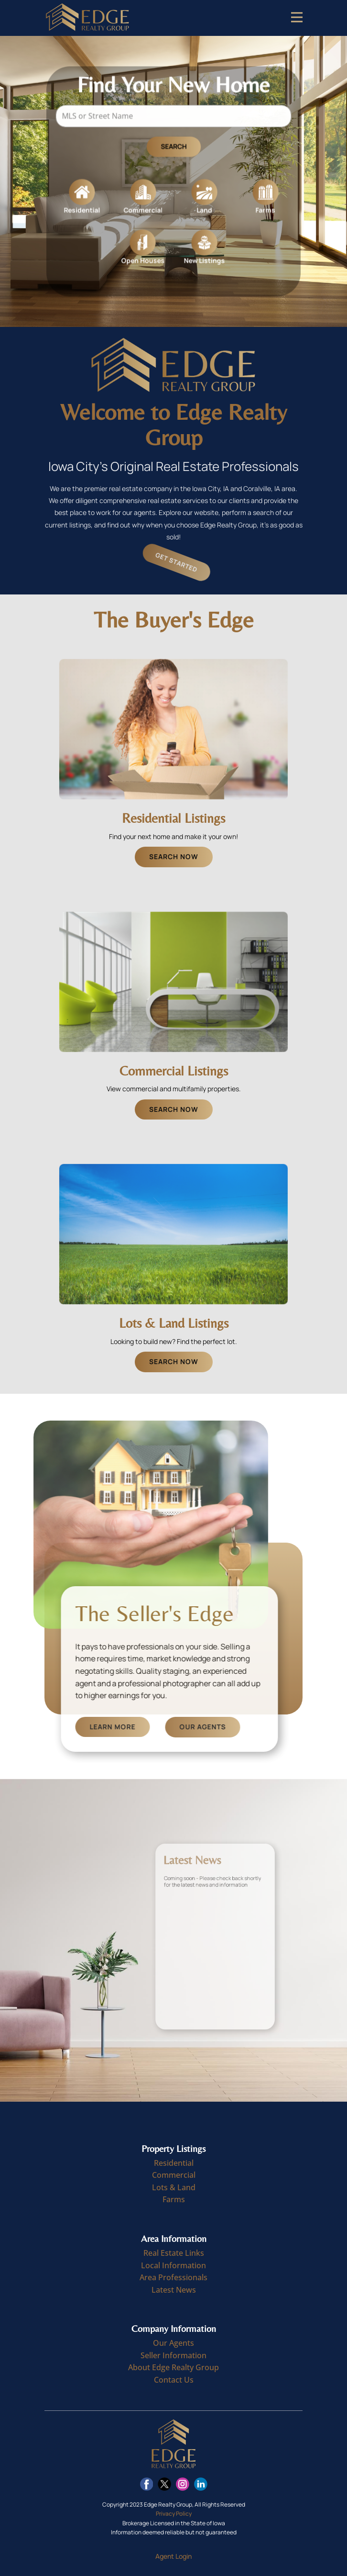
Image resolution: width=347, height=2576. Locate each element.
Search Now (173, 856)
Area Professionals (173, 2277)
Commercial (173, 2175)
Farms (174, 2199)
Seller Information (173, 2355)
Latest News (174, 2290)
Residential (174, 2163)
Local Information (173, 2265)
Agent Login (173, 2556)
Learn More (171, 1726)
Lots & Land (173, 2187)
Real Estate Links (173, 2253)
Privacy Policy (174, 2513)
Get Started (186, 562)
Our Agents (261, 1726)
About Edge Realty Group (173, 2367)
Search (173, 150)
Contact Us (174, 2379)
